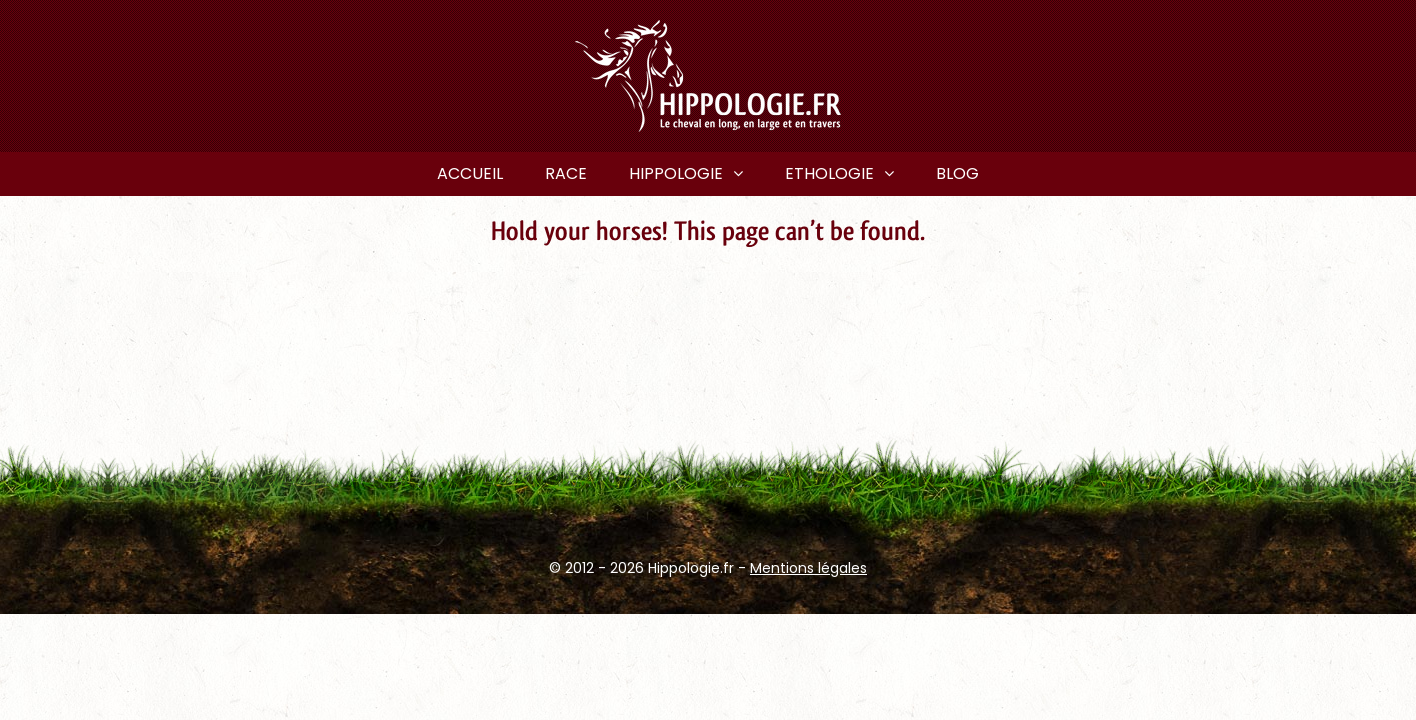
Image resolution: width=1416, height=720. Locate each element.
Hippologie (676, 173)
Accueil (470, 173)
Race (566, 173)
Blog (957, 173)
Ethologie (829, 173)
